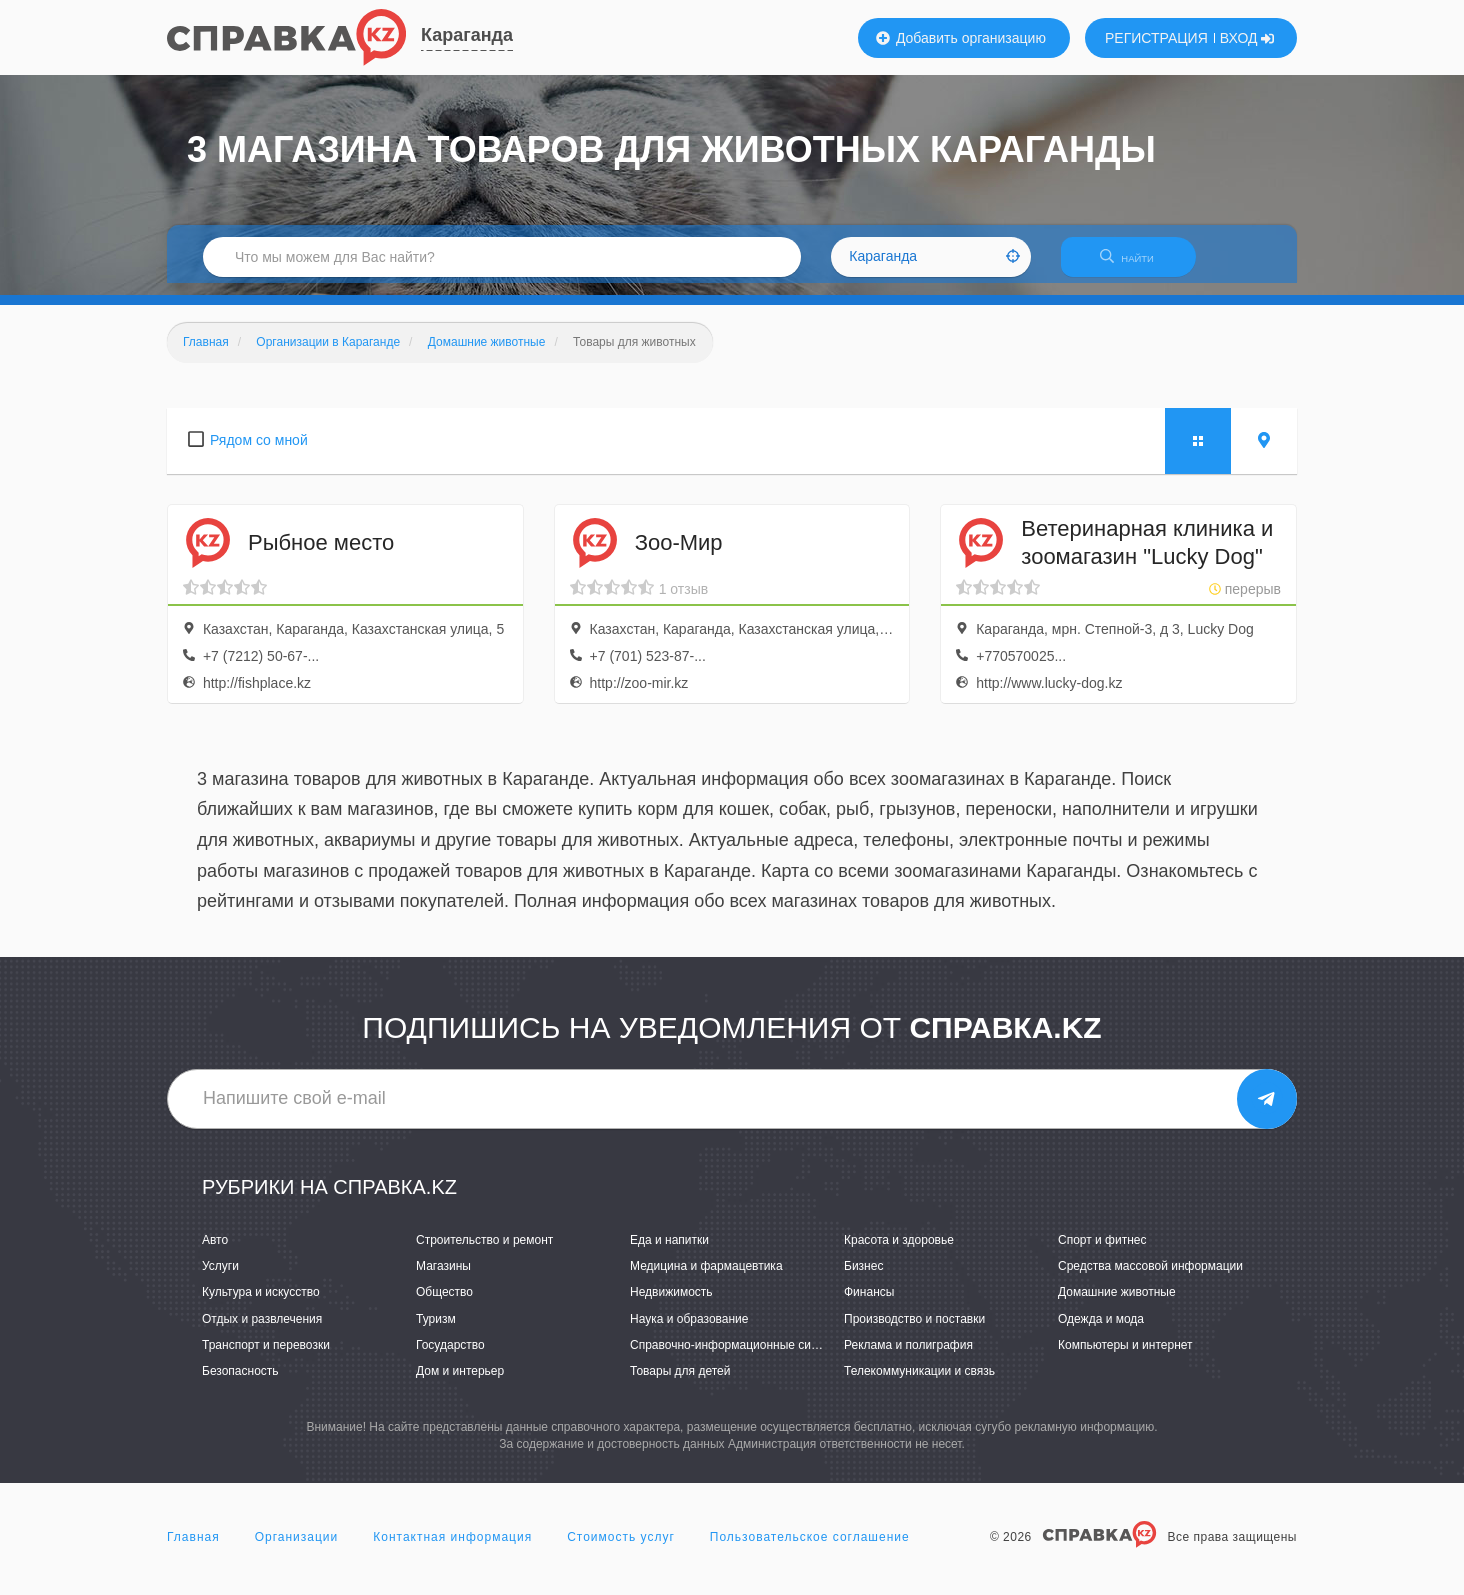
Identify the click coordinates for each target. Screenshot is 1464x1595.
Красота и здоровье (899, 1252)
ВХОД (1247, 38)
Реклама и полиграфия (908, 1357)
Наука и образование (689, 1331)
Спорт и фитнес (1102, 1252)
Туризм (436, 1331)
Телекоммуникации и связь (919, 1383)
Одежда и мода (1101, 1331)
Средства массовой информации (1150, 1279)
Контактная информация (452, 1549)
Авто (215, 1252)
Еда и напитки (669, 1252)
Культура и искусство (261, 1305)
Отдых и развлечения (262, 1331)
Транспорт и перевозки (266, 1357)
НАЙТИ (1137, 264)
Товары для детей (680, 1383)
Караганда (467, 35)
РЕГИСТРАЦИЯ (1156, 38)
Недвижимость (671, 1305)
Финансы (869, 1305)
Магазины (443, 1279)
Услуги (220, 1279)
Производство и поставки (914, 1331)
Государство (450, 1357)
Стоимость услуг (621, 1549)
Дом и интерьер (460, 1383)
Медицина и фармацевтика (706, 1279)
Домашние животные (1117, 1305)
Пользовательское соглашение (810, 1549)
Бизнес (863, 1279)
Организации (297, 1549)
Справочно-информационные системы (738, 1357)
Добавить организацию (961, 38)
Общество (444, 1305)
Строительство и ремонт (484, 1252)
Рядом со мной (259, 452)
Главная (193, 1549)
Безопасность (240, 1383)
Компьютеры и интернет (1125, 1357)
